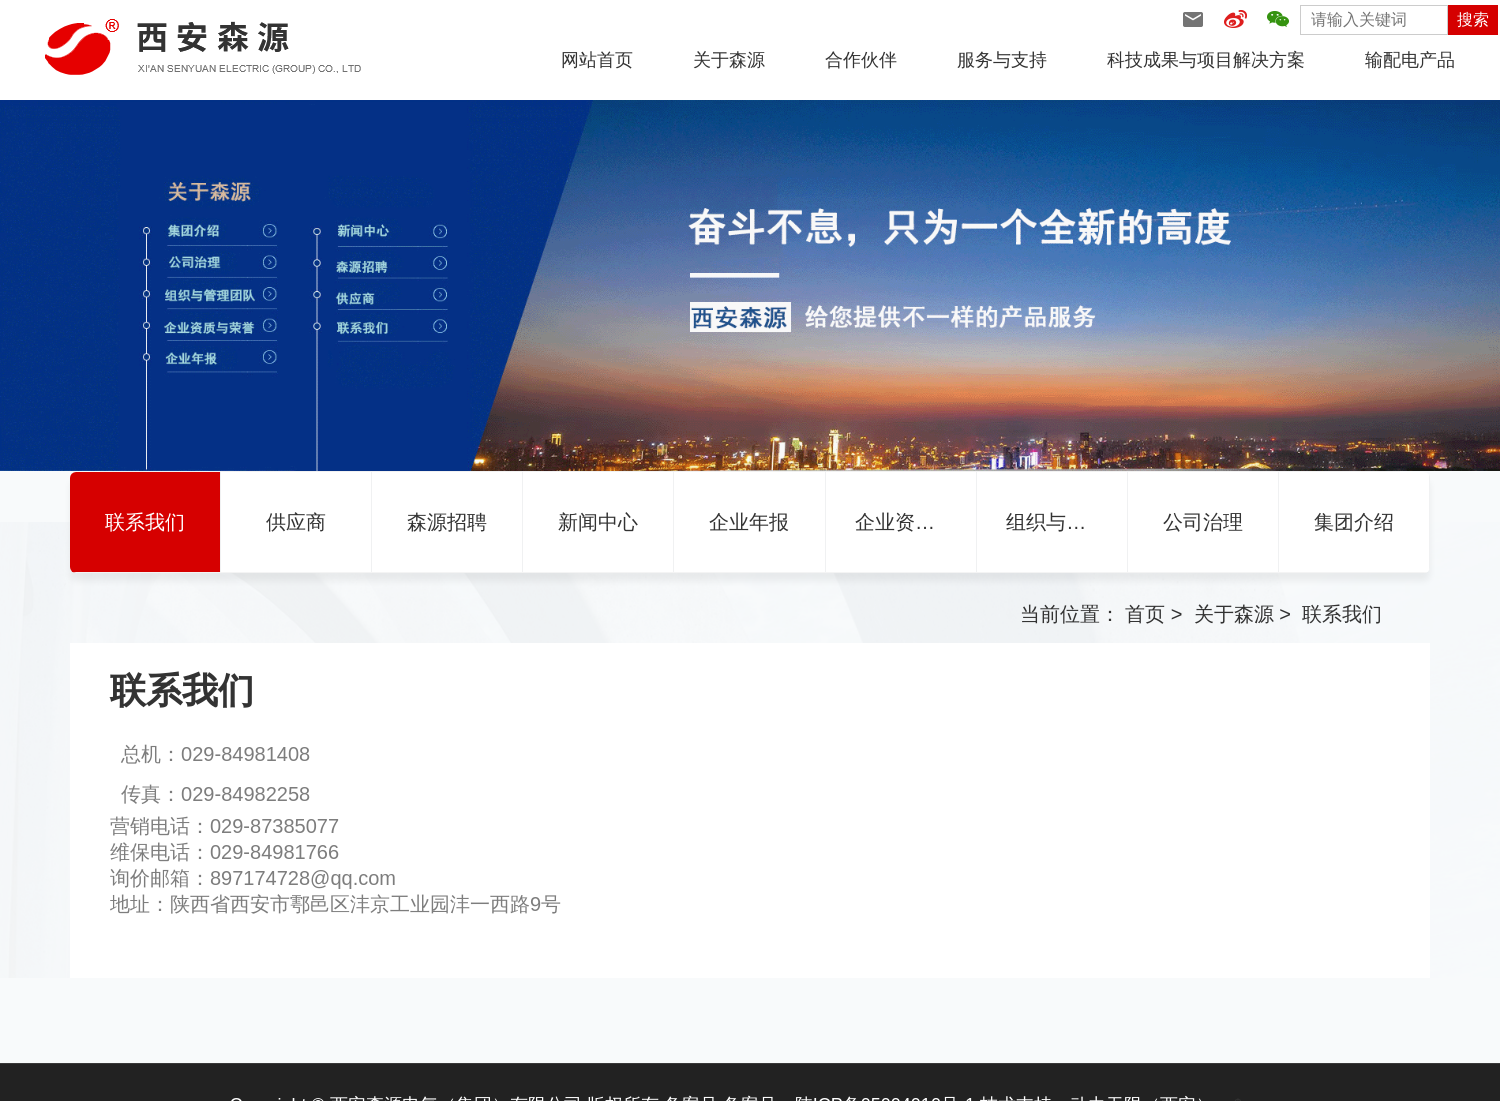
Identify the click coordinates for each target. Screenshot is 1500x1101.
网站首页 (597, 60)
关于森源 (729, 60)
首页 (1145, 614)
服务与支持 (1002, 60)
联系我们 (1342, 614)
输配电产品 (1410, 60)
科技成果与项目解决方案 (1206, 60)
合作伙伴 (861, 60)
